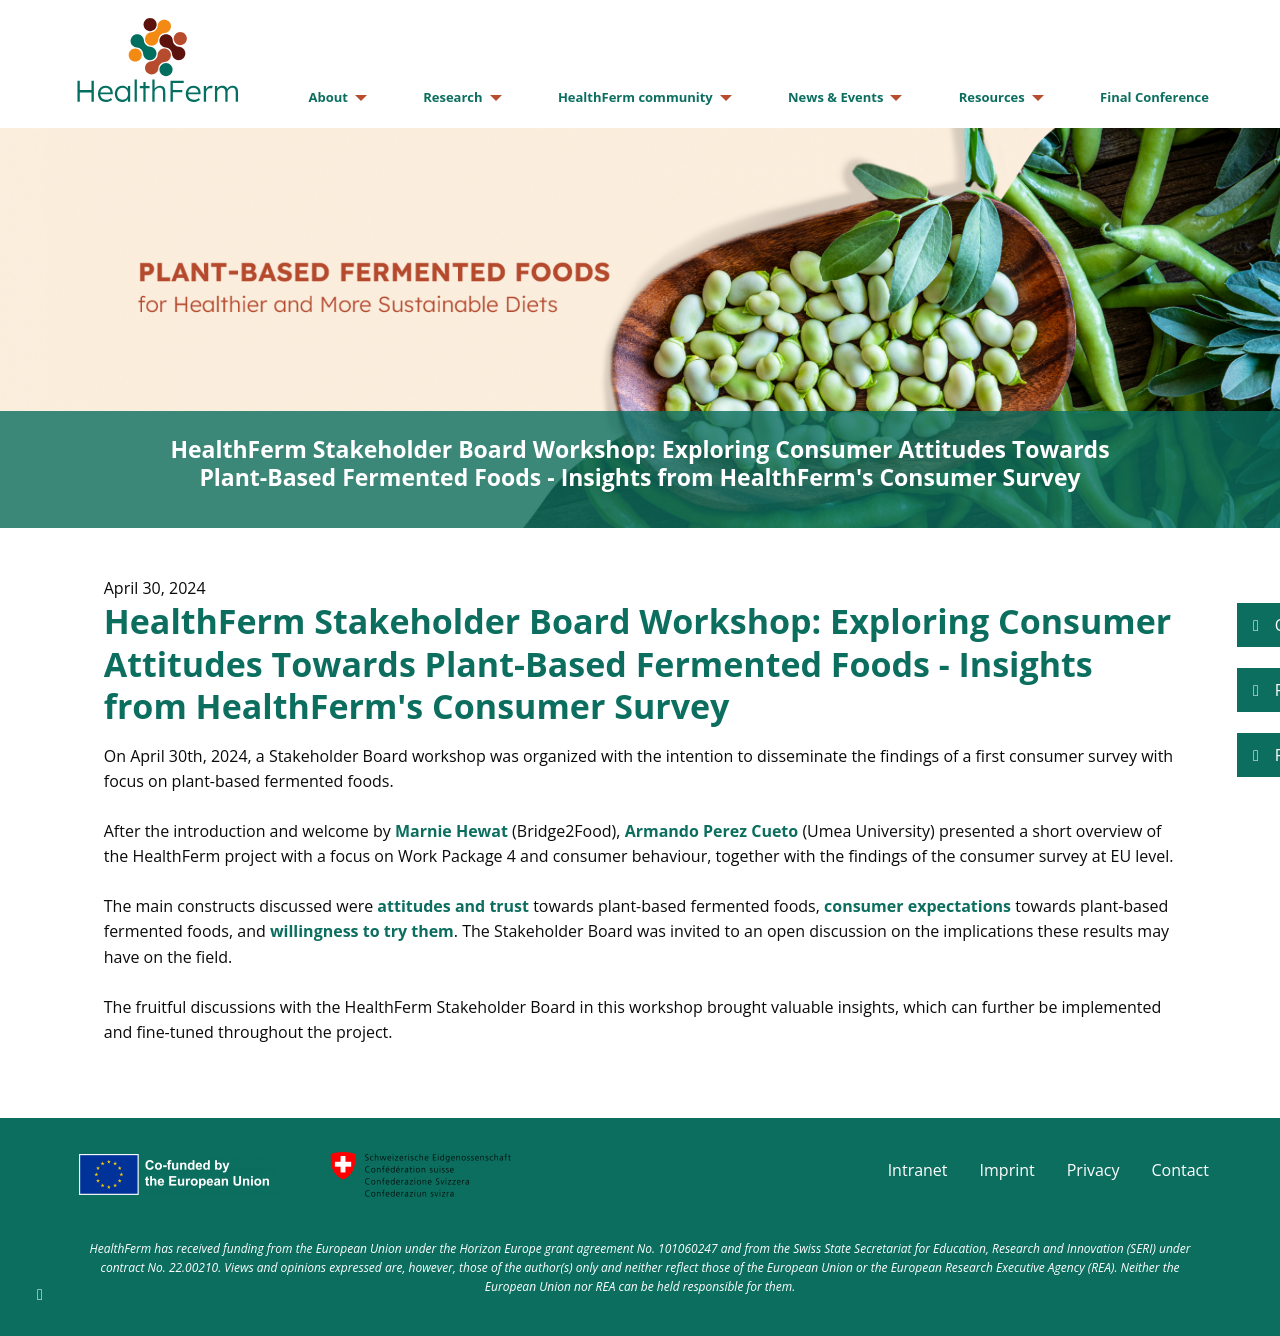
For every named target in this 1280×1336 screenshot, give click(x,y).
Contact (1180, 1170)
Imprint (1007, 1170)
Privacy (1093, 1170)
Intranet (918, 1170)
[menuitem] (331, 97)
